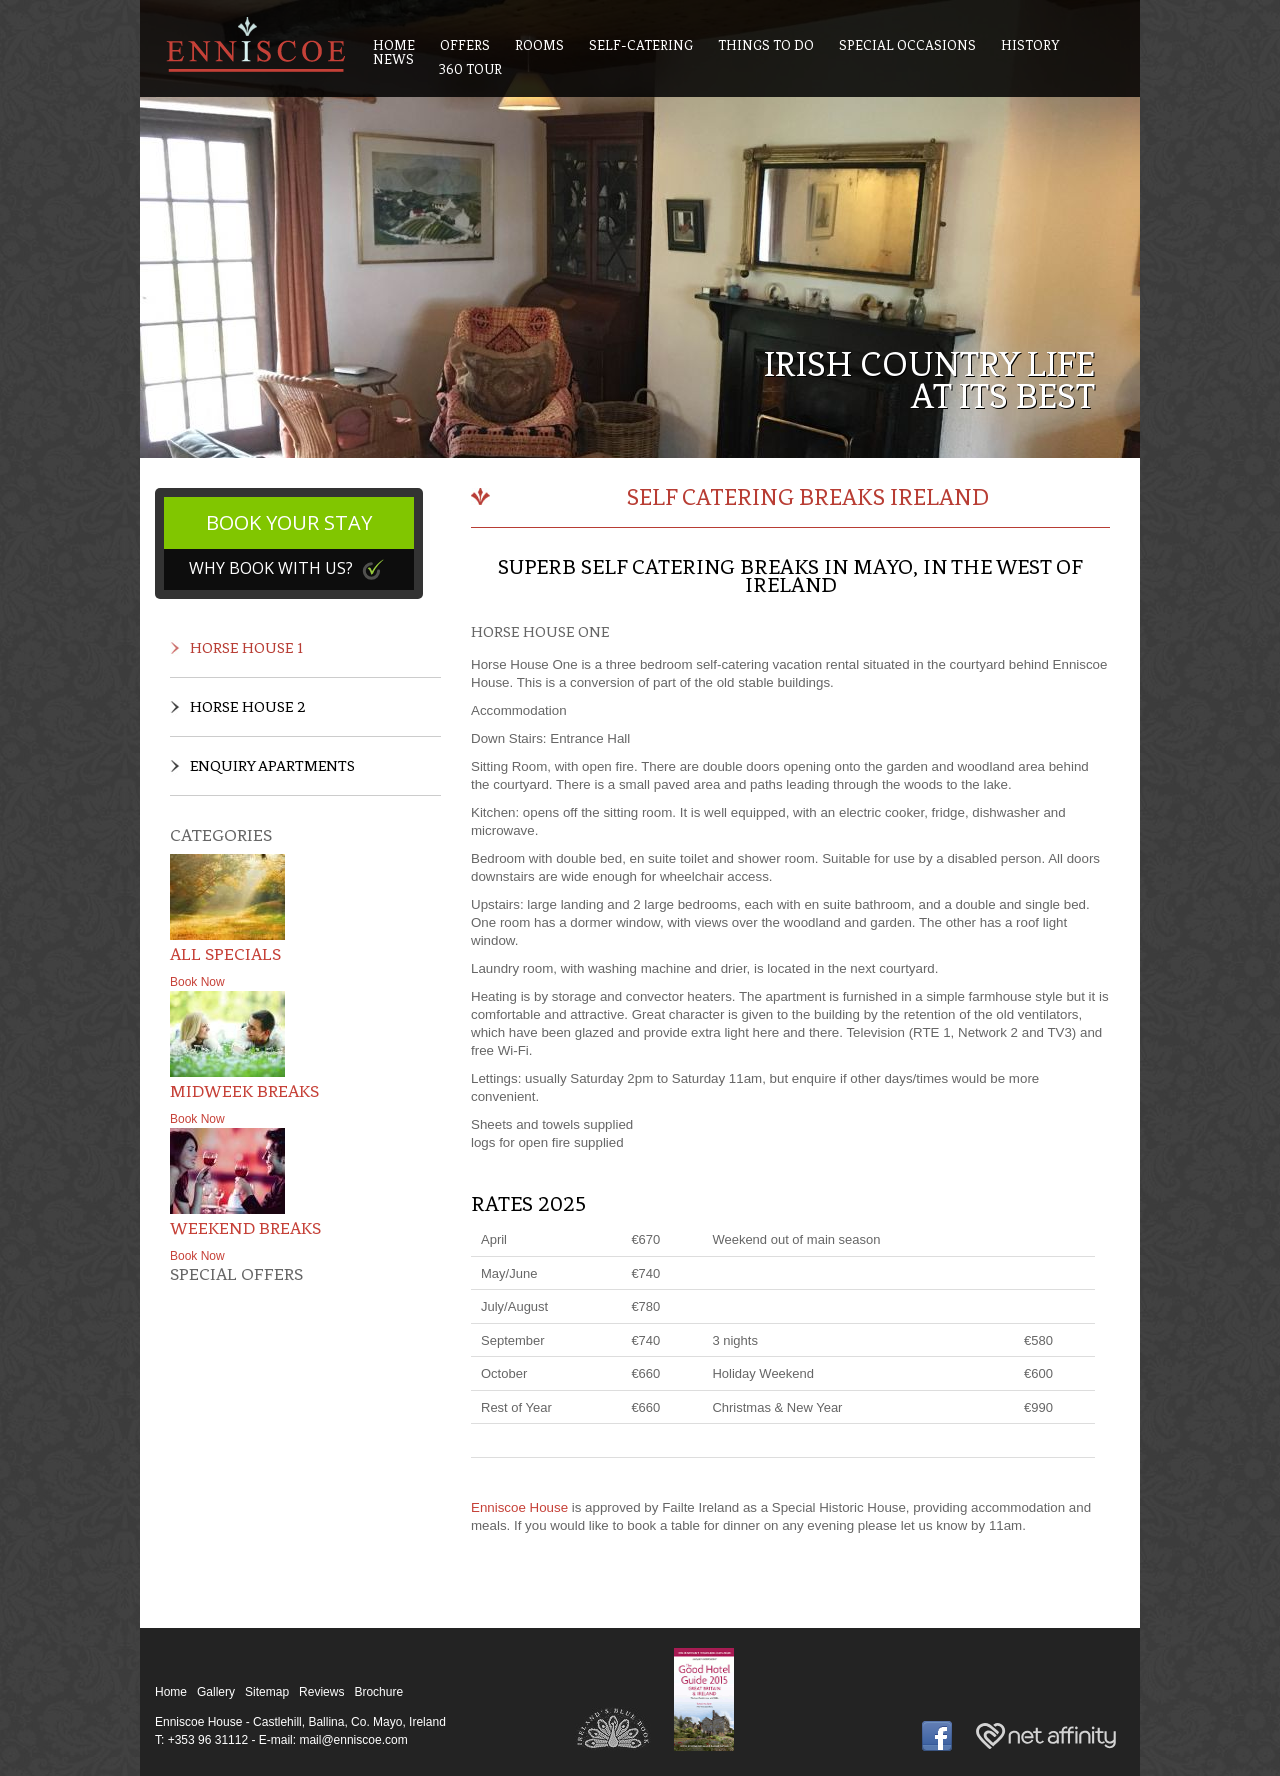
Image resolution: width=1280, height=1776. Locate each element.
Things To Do (766, 45)
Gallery (216, 1692)
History (1030, 45)
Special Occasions (907, 45)
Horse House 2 (248, 707)
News (393, 59)
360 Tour (470, 69)
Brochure (378, 1692)
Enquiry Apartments (272, 766)
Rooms (539, 45)
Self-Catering (641, 45)
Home (171, 1692)
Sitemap (267, 1692)
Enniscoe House (519, 1507)
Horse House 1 (246, 648)
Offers (465, 45)
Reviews (321, 1692)
